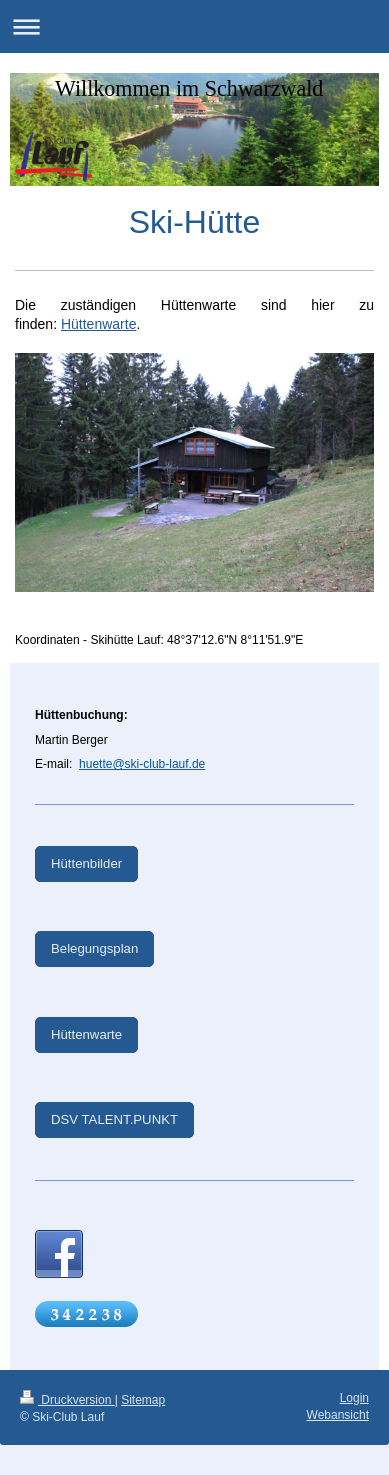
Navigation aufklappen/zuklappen (194, 26)
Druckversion (67, 1400)
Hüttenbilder (86, 863)
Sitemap (143, 1400)
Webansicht (338, 1415)
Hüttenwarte (98, 324)
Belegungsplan (94, 948)
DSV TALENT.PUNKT (114, 1119)
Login (354, 1398)
